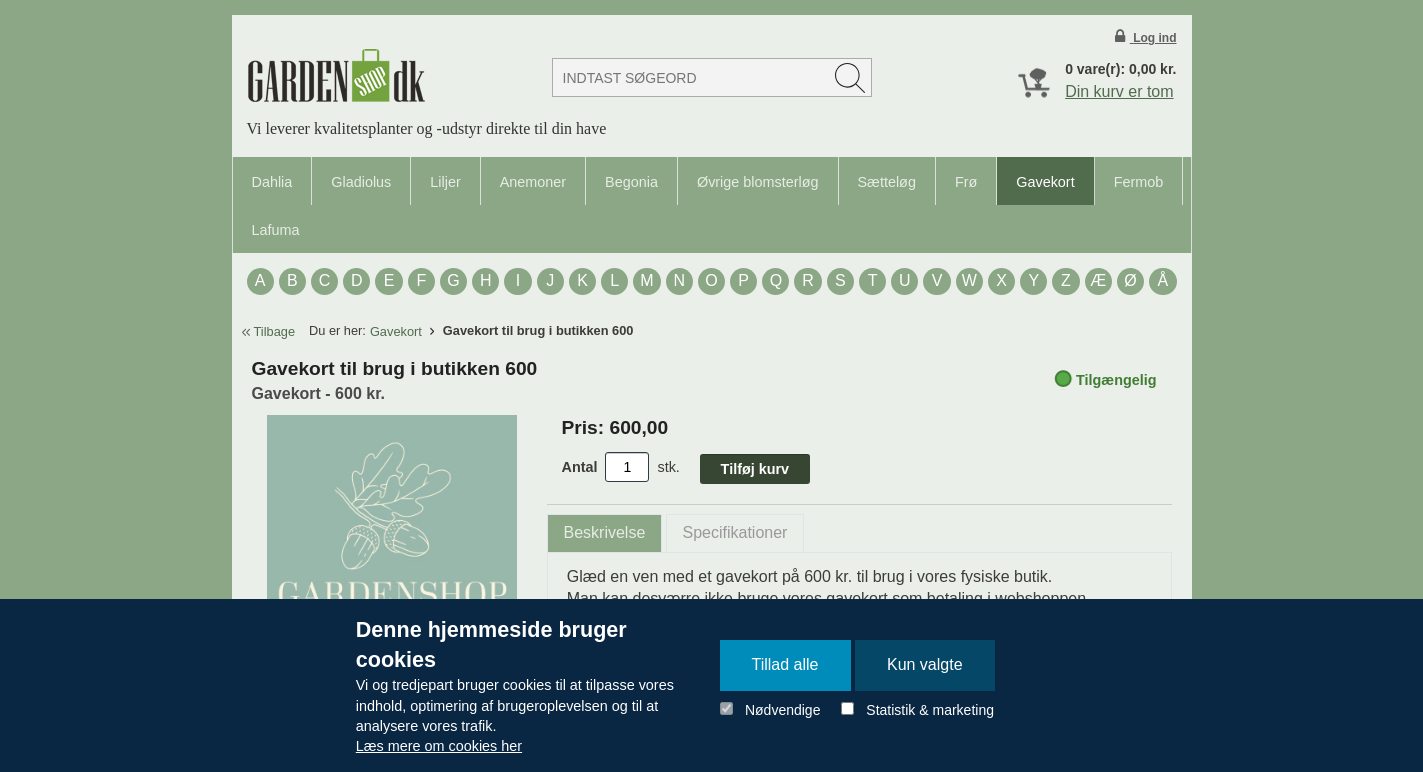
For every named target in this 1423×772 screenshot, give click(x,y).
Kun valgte (925, 664)
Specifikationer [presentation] (735, 532)
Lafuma (276, 230)
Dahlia (272, 182)
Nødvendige (783, 710)
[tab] (605, 533)
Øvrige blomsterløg (758, 182)
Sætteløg (887, 182)
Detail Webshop (336, 75)
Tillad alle (785, 664)
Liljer (445, 182)
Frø (966, 182)
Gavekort (1045, 182)
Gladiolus (361, 182)
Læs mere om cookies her (439, 746)
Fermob (1139, 182)
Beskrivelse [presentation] (605, 532)
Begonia (631, 182)
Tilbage (275, 331)
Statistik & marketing (930, 710)
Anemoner (533, 182)
